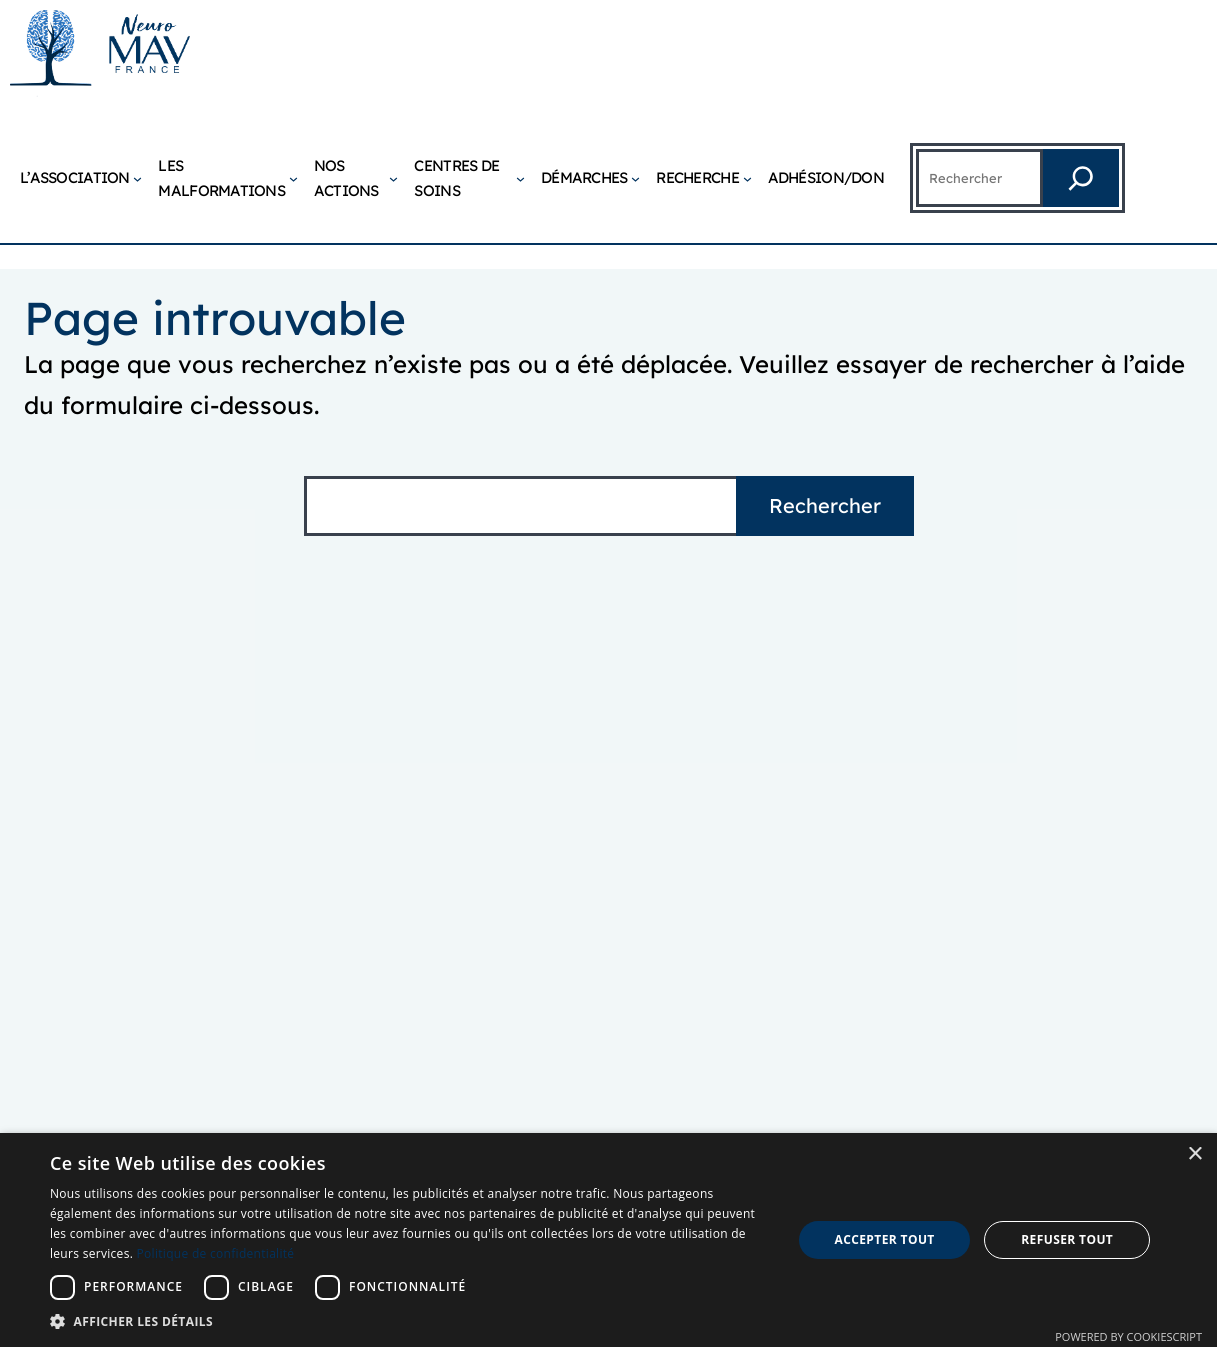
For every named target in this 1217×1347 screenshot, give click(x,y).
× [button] (1194, 1154)
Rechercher (825, 505)
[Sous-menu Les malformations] (293, 178)
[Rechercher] (1081, 178)
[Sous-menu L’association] (137, 178)
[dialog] (608, 1240)
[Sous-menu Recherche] (747, 178)
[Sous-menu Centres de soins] (520, 178)
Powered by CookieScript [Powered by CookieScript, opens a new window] (1128, 1336)
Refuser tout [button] (1067, 1239)
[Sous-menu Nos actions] (393, 178)
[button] (410, 1321)
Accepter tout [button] (884, 1239)
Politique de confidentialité (216, 1253)
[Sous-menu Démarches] (635, 178)
